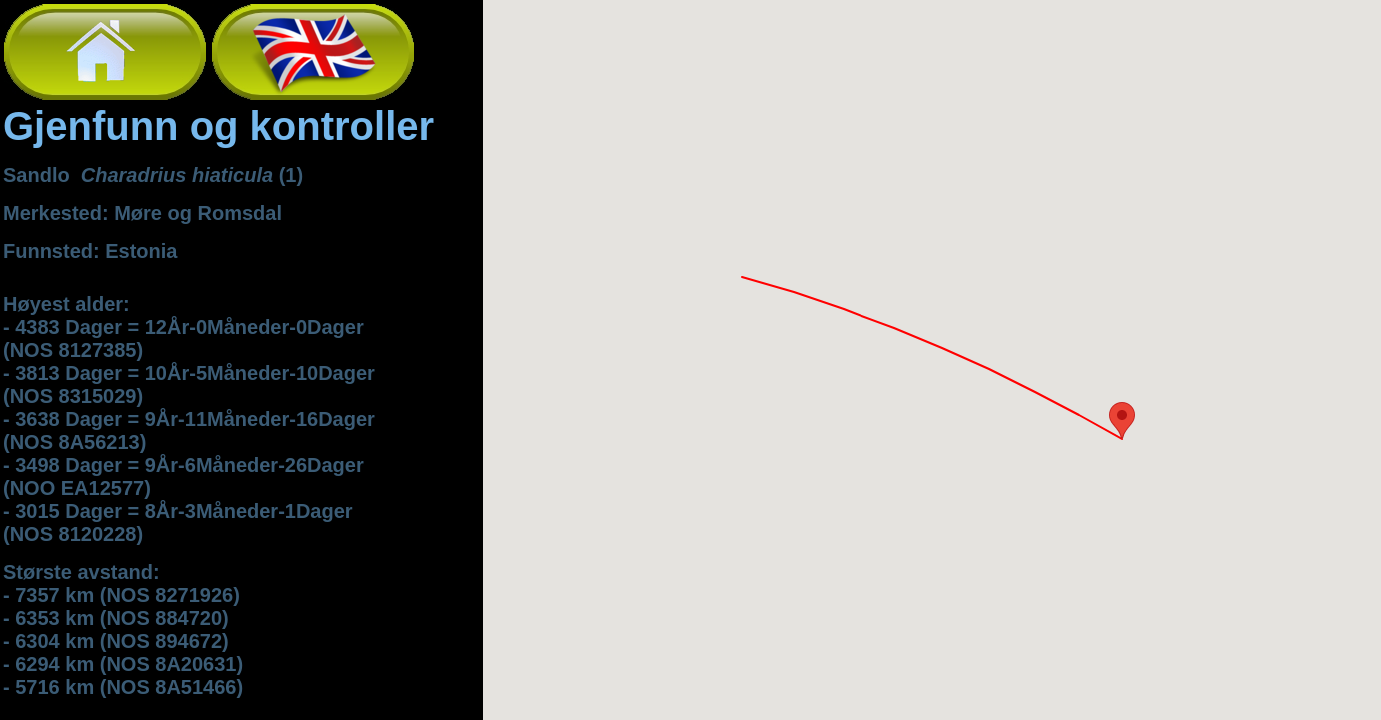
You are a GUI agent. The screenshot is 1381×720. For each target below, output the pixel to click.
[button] (1122, 420)
